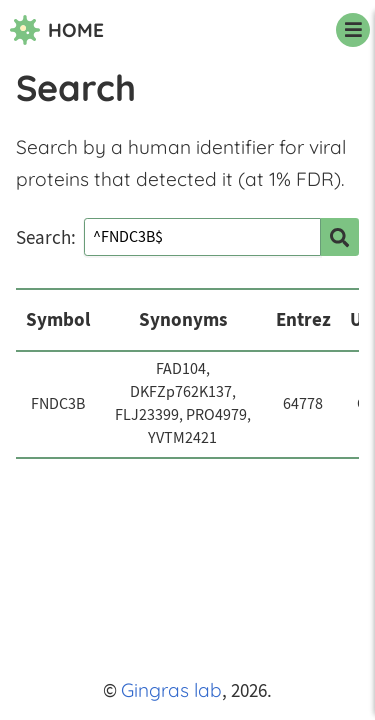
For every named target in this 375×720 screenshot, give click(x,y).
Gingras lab (171, 690)
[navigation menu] (353, 30)
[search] (340, 237)
